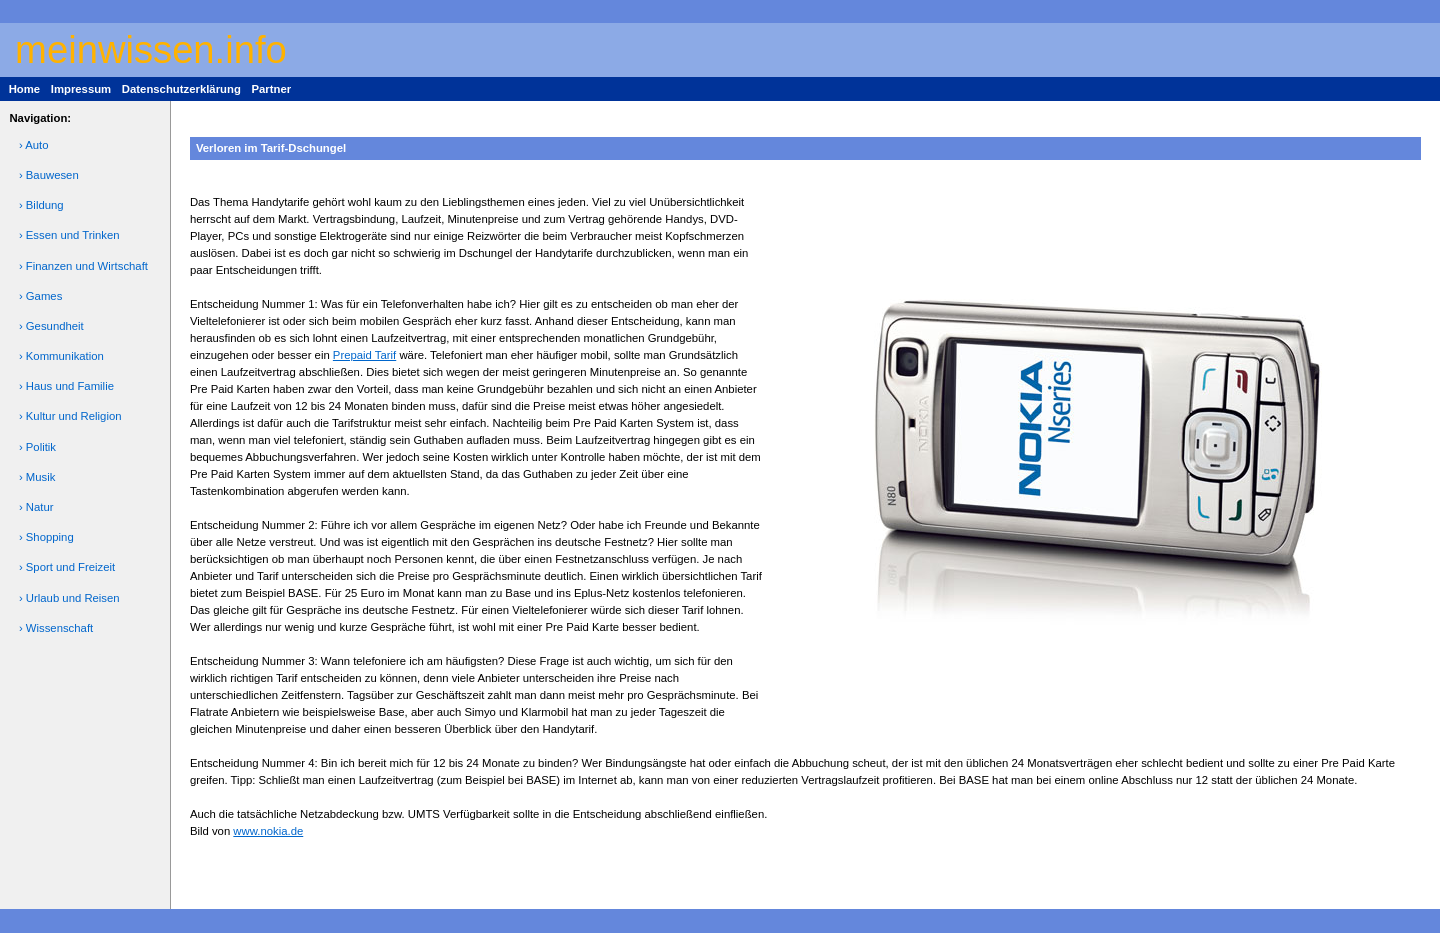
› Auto (34, 145)
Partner (271, 89)
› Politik (37, 447)
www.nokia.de (268, 831)
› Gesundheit (51, 326)
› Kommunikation (61, 356)
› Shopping (46, 537)
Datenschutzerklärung (181, 89)
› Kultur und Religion (70, 416)
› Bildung (41, 205)
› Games (40, 296)
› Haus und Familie (66, 386)
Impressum (81, 89)
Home (24, 89)
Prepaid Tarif (364, 355)
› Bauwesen (49, 175)
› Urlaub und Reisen (69, 598)
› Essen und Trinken (69, 235)
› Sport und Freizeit (67, 567)
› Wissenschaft (56, 628)
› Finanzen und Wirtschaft (83, 266)
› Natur (36, 507)
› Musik (37, 477)
